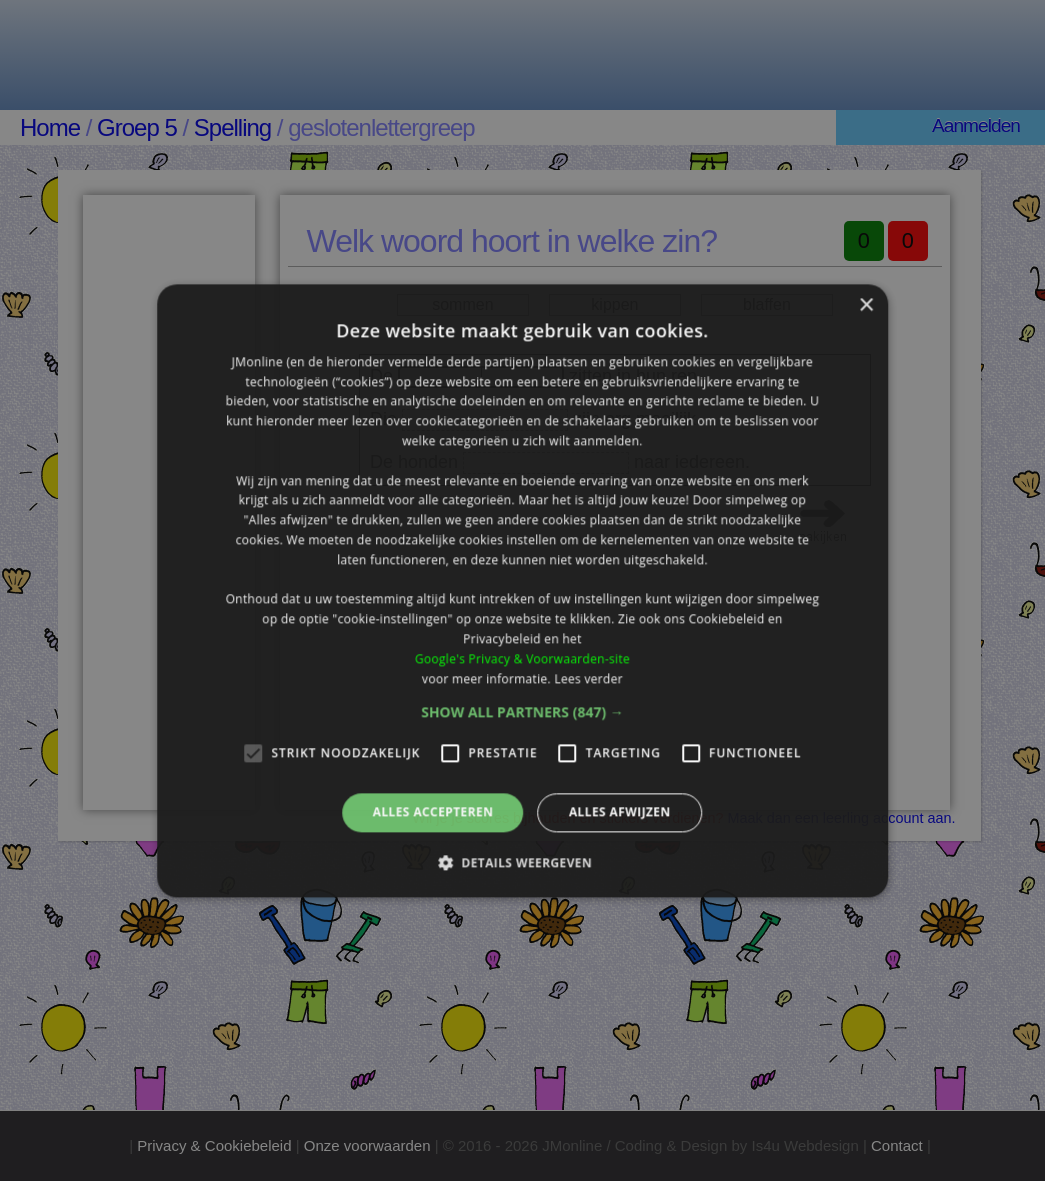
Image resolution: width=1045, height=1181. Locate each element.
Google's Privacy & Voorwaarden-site (522, 658)
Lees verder (588, 678)
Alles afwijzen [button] (620, 812)
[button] (522, 713)
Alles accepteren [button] (433, 812)
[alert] (522, 590)
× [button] (865, 305)
